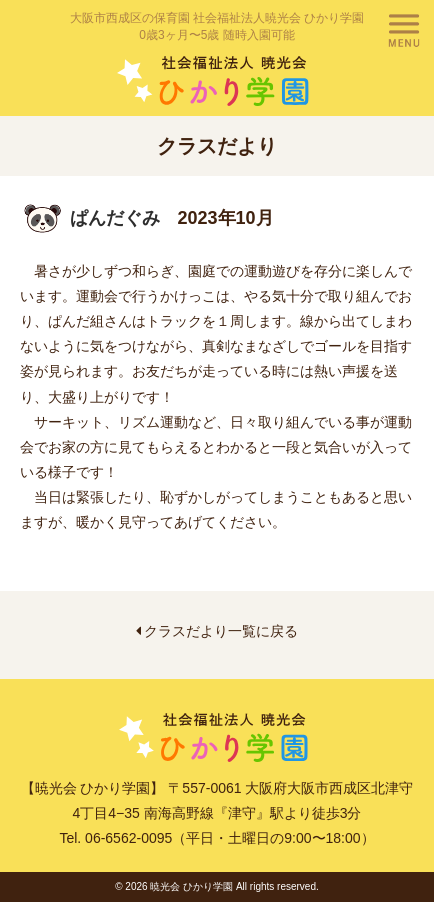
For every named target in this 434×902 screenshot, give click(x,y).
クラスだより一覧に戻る (217, 631)
